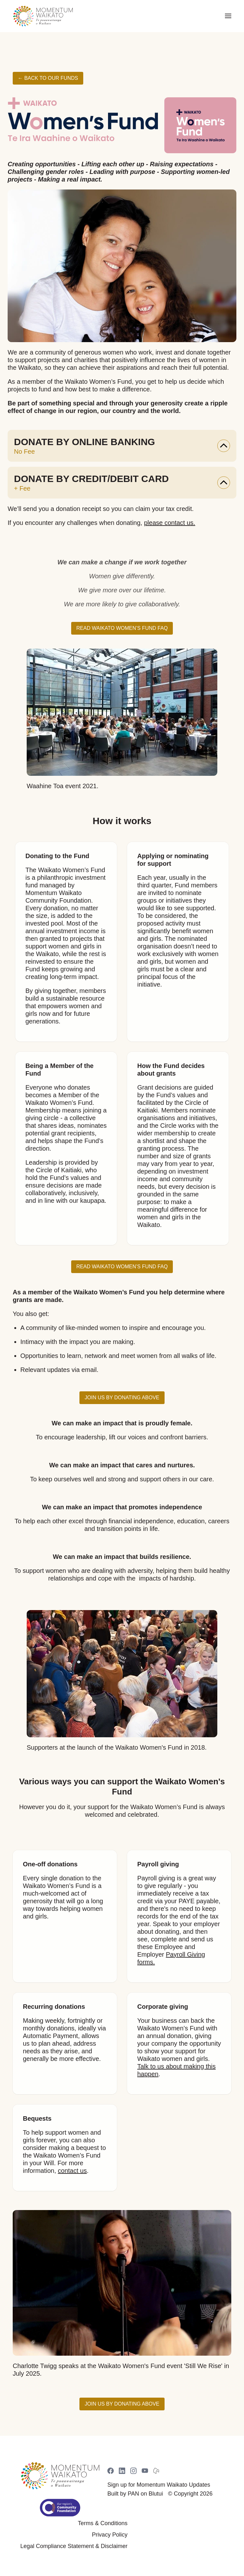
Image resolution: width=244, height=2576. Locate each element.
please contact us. (169, 522)
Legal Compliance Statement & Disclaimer (73, 2546)
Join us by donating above (122, 1397)
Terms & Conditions (102, 2523)
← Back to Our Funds (48, 78)
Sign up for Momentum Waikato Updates (158, 2485)
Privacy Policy (109, 2534)
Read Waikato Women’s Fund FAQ (122, 628)
